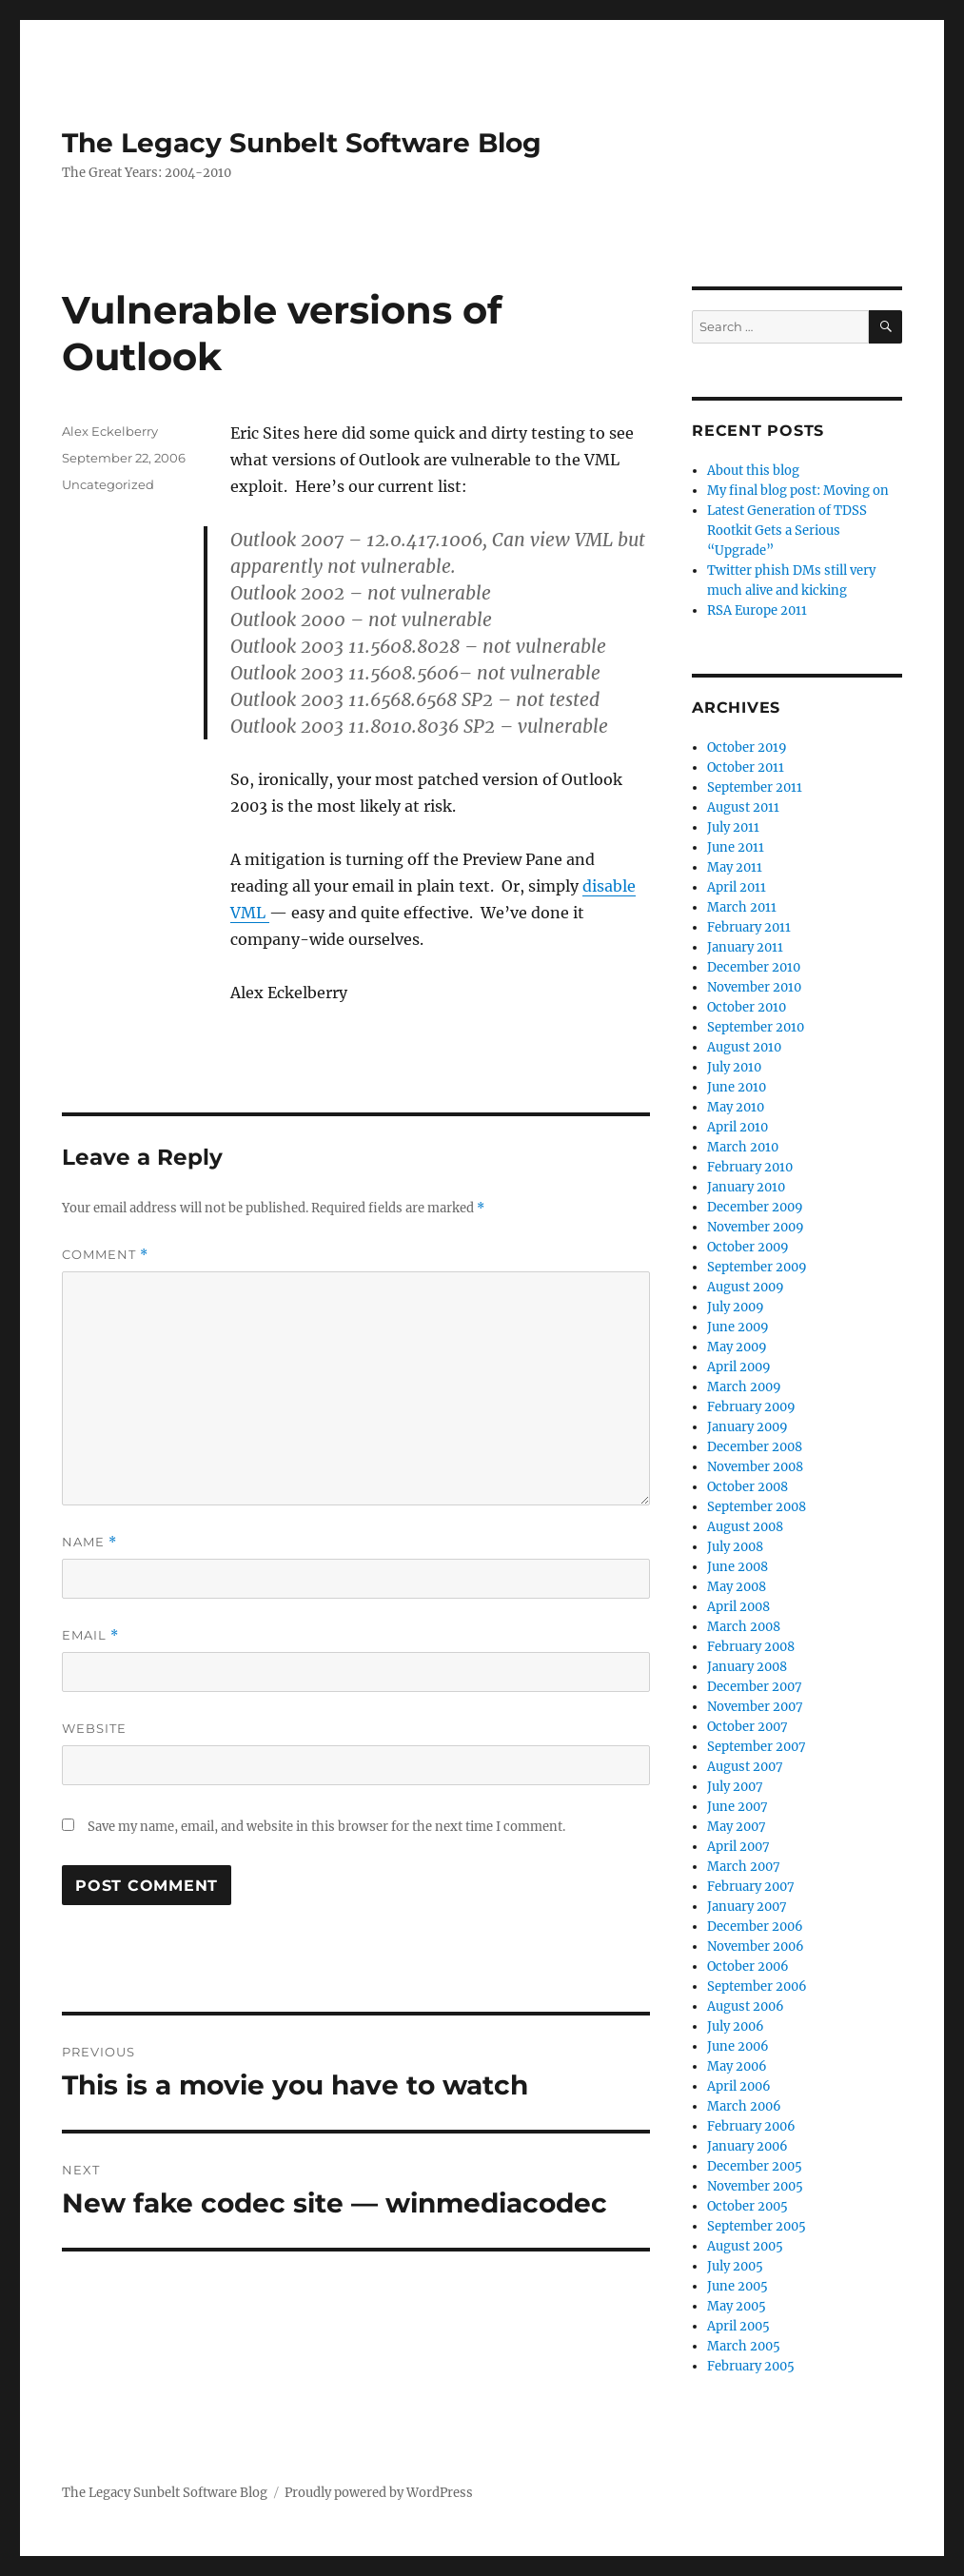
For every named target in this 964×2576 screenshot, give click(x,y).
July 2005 (735, 2266)
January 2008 (747, 1667)
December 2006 (755, 1926)
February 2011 (749, 927)
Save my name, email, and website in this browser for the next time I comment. (326, 1827)
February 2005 (751, 2366)
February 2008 (751, 1647)
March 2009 (744, 1387)
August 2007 (745, 1767)
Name (89, 1542)
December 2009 (755, 1207)
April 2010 (737, 1127)
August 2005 (745, 2246)
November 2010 (754, 987)
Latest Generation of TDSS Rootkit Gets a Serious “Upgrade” (787, 530)
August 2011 (743, 807)
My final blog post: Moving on (798, 490)
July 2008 (735, 1547)
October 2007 (747, 1727)
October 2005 (747, 2206)
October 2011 (745, 767)
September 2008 (756, 1507)
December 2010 (753, 967)
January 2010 (746, 1187)
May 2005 (736, 2306)
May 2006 (737, 2066)
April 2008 (738, 1607)
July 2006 (735, 2026)
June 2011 (735, 847)
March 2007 (743, 1866)
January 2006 (747, 2146)
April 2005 (738, 2326)
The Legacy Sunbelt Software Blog (301, 143)
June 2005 (737, 2286)
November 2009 (755, 1227)
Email (90, 1635)
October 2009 (748, 1247)
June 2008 (737, 1567)
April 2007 (738, 1847)
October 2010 (746, 1007)
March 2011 (742, 907)
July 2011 (733, 827)
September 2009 (757, 1267)
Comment (105, 1255)
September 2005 (756, 2226)
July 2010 (734, 1067)
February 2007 (751, 1886)
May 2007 (736, 1827)
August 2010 (744, 1047)
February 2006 (751, 2126)
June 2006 (738, 2046)
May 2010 (735, 1107)
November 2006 (755, 1946)
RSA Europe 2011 (757, 610)
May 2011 (734, 867)
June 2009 (738, 1327)
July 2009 (735, 1307)
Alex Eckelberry (110, 431)
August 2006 (745, 2006)
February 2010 (750, 1167)
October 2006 (748, 1966)
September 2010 (755, 1027)
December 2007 (754, 1687)
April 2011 (736, 887)
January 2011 (745, 947)
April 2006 (739, 2086)
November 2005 (755, 2186)
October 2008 (747, 1487)
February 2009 (751, 1407)
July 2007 (735, 1787)
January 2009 (747, 1427)
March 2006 (744, 2106)
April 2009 (739, 1367)
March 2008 (743, 1627)
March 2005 (743, 2346)
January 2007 (747, 1906)
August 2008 (745, 1527)
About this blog (753, 470)
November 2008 (755, 1467)
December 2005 (754, 2166)
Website (94, 1728)
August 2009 (745, 1287)
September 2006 (757, 1986)
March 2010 (742, 1147)
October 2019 (747, 747)
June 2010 (736, 1087)
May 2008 (736, 1587)
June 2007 (737, 1807)
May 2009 (737, 1347)
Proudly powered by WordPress (379, 2493)
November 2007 (755, 1707)
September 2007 (756, 1747)
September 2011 (754, 787)
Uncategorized (108, 484)
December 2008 (754, 1447)
